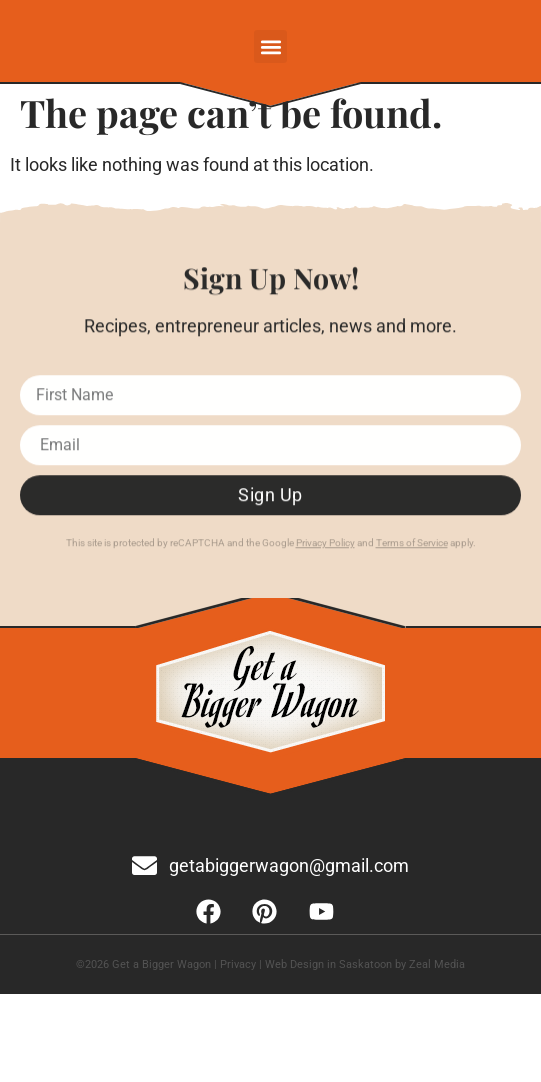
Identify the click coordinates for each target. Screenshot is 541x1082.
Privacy (238, 964)
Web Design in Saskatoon (328, 964)
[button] (270, 46)
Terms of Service (412, 547)
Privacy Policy (325, 547)
